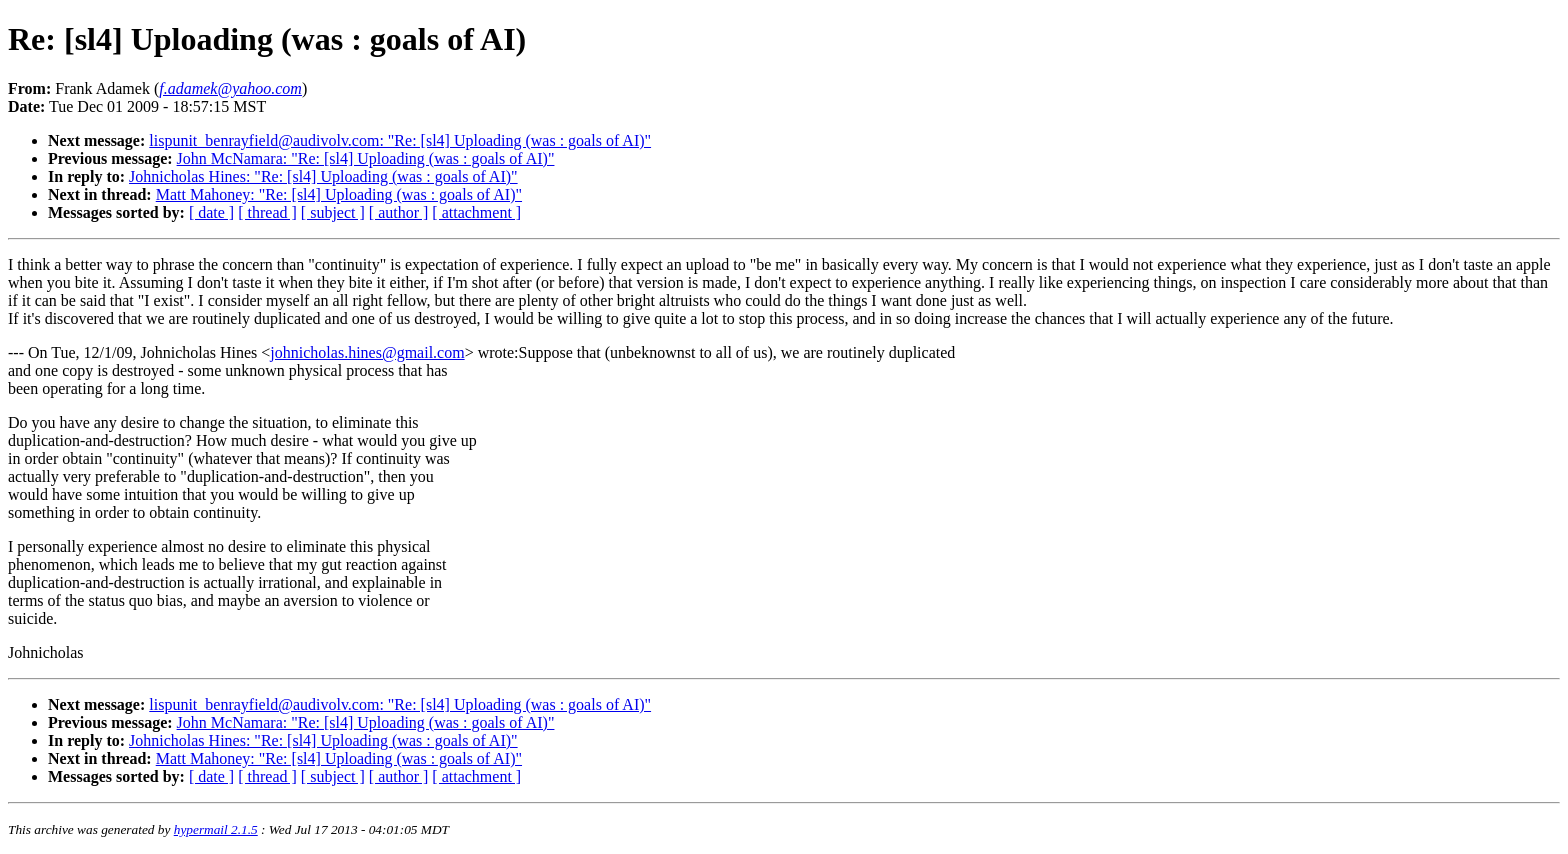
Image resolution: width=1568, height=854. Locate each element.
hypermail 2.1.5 (216, 829)
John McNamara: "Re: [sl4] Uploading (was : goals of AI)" (366, 158)
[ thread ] (267, 212)
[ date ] (211, 212)
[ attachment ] (476, 212)
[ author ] (399, 212)
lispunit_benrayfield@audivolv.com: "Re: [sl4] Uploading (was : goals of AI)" (400, 140)
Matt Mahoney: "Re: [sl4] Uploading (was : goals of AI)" (339, 194)
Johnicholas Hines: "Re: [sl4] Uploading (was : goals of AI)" (323, 176)
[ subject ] (333, 212)
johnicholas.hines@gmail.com (367, 352)
